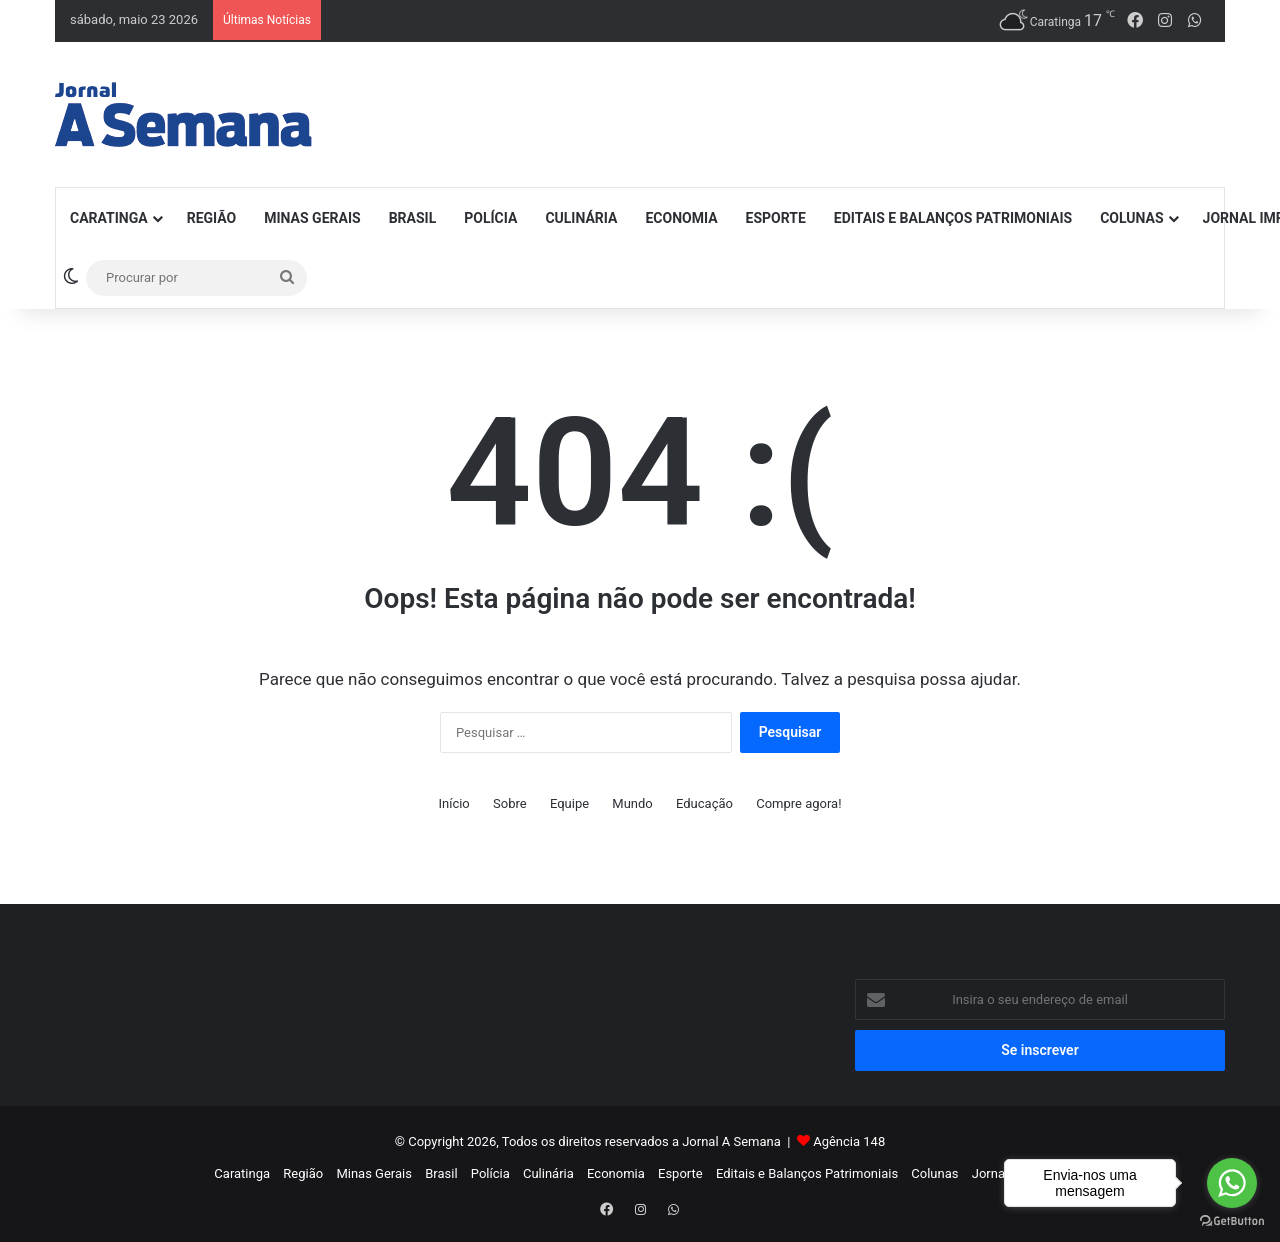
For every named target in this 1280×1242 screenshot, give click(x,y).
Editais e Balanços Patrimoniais (953, 218)
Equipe (569, 803)
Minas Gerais (312, 218)
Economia (681, 218)
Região (212, 218)
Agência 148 (849, 1141)
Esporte (776, 218)
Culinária (581, 218)
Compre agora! (798, 803)
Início (453, 803)
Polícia (490, 218)
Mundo (632, 803)
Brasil (413, 218)
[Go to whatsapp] (1232, 1183)
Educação (704, 803)
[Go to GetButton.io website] (1232, 1221)
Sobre (510, 803)
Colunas (1131, 218)
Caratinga (109, 218)
